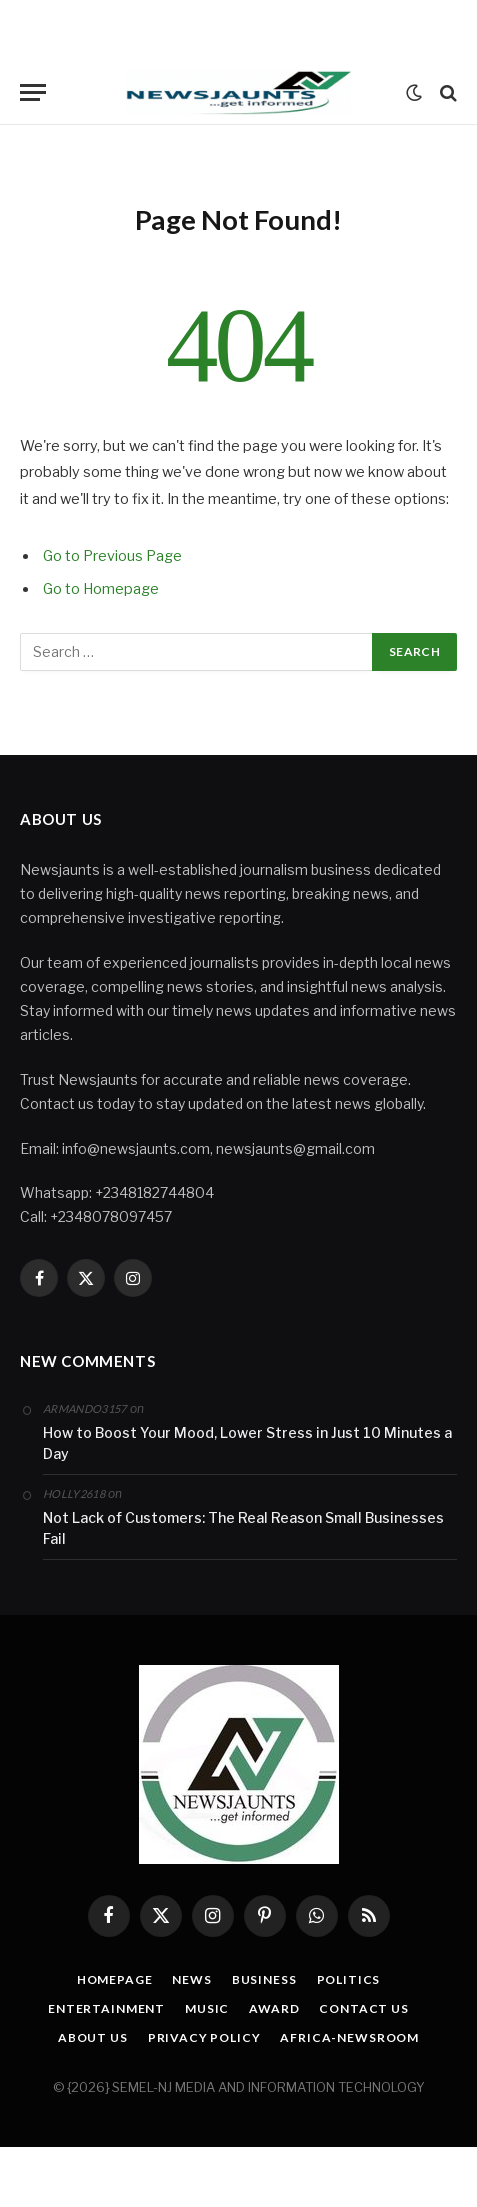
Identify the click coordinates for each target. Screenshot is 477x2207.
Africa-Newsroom (349, 2037)
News (191, 1979)
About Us (93, 2037)
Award (274, 2008)
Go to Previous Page (112, 556)
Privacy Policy (204, 2037)
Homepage (115, 1979)
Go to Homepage (101, 589)
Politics (349, 1979)
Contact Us (363, 2008)
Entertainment (106, 2008)
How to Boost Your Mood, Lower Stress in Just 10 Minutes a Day (247, 1443)
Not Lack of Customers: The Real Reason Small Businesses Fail (243, 1528)
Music (207, 2008)
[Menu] (33, 92)
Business (264, 1979)
